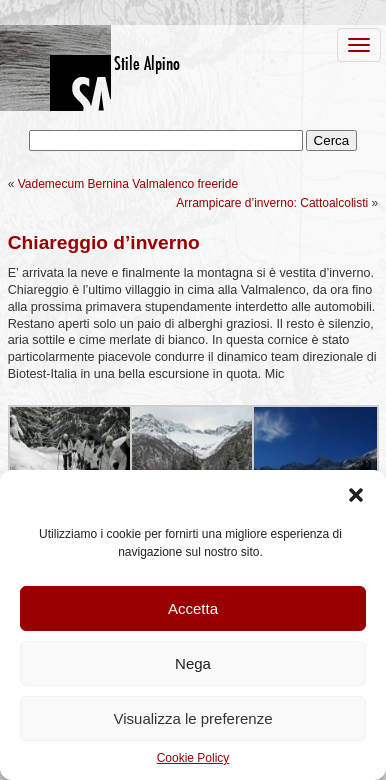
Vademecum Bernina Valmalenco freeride (128, 184)
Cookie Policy (193, 758)
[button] (356, 495)
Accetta (193, 608)
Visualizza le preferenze (193, 718)
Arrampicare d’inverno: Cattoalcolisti (272, 203)
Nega (193, 663)
